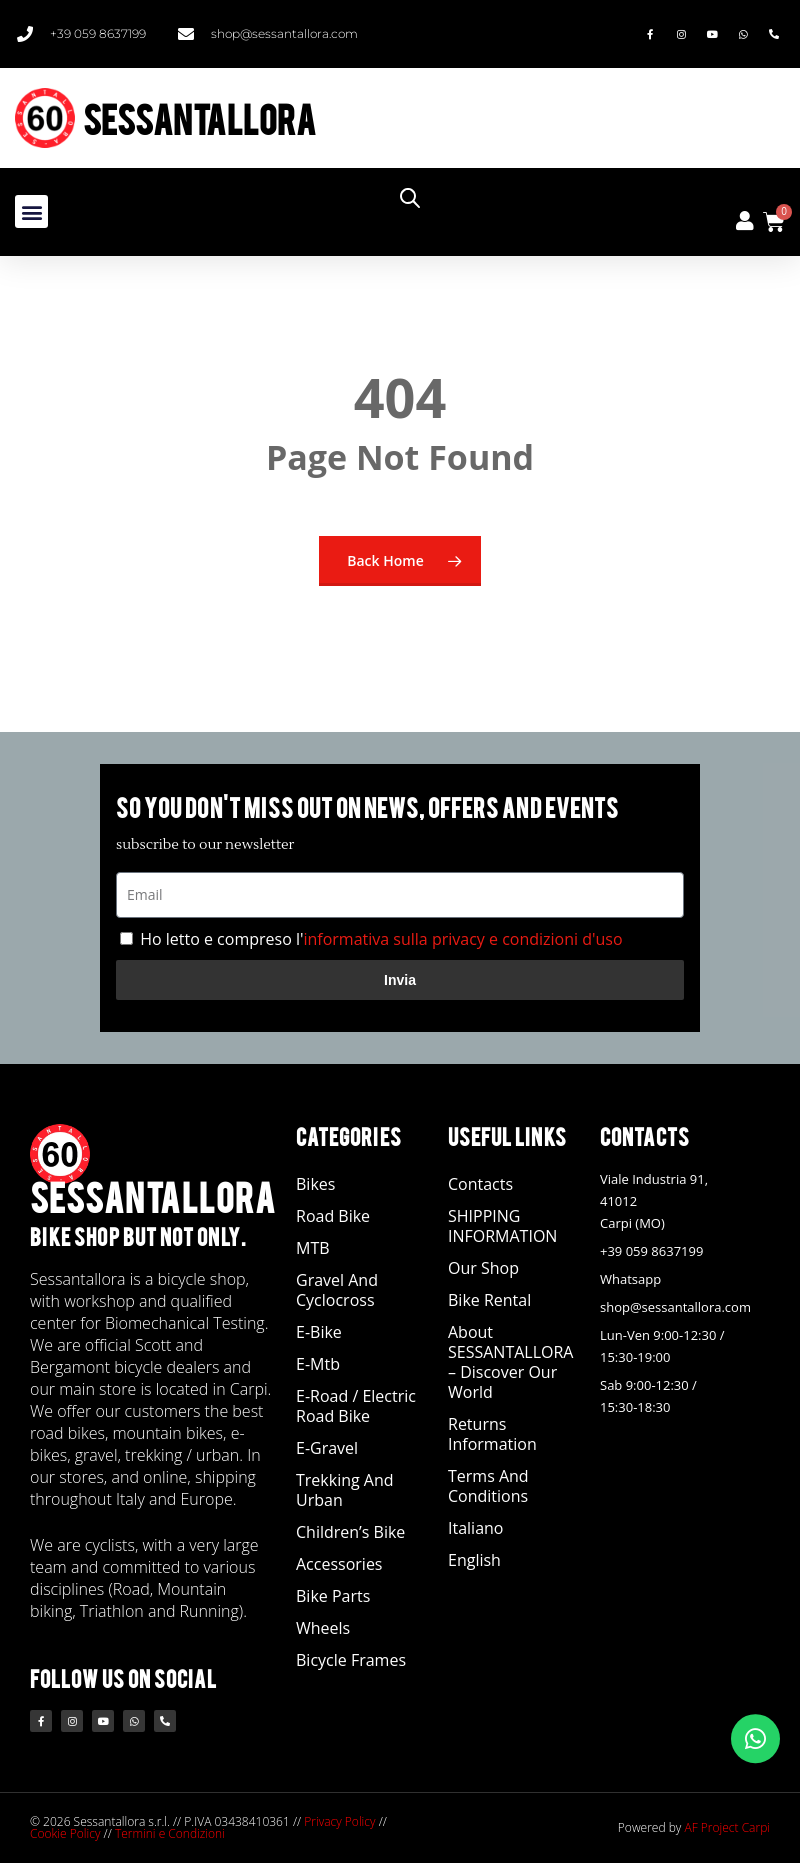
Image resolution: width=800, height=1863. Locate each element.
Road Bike (333, 1216)
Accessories (339, 1564)
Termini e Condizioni (170, 1833)
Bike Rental (489, 1300)
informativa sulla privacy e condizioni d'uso (462, 939)
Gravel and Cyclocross (337, 1290)
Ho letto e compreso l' (381, 939)
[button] (31, 211)
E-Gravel (327, 1448)
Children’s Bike (350, 1532)
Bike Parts (333, 1596)
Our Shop (483, 1268)
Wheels (323, 1628)
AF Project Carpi (727, 1827)
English (474, 1560)
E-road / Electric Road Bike (356, 1406)
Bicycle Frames (351, 1660)
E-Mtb (318, 1364)
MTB (313, 1248)
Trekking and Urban (345, 1490)
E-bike (319, 1332)
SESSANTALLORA (199, 117)
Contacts (480, 1184)
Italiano (475, 1528)
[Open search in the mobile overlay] (592, 197)
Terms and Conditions (488, 1486)
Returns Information (492, 1434)
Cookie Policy (65, 1833)
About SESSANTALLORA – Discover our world (510, 1362)
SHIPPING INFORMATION (502, 1226)
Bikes (315, 1184)
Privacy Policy (339, 1821)
